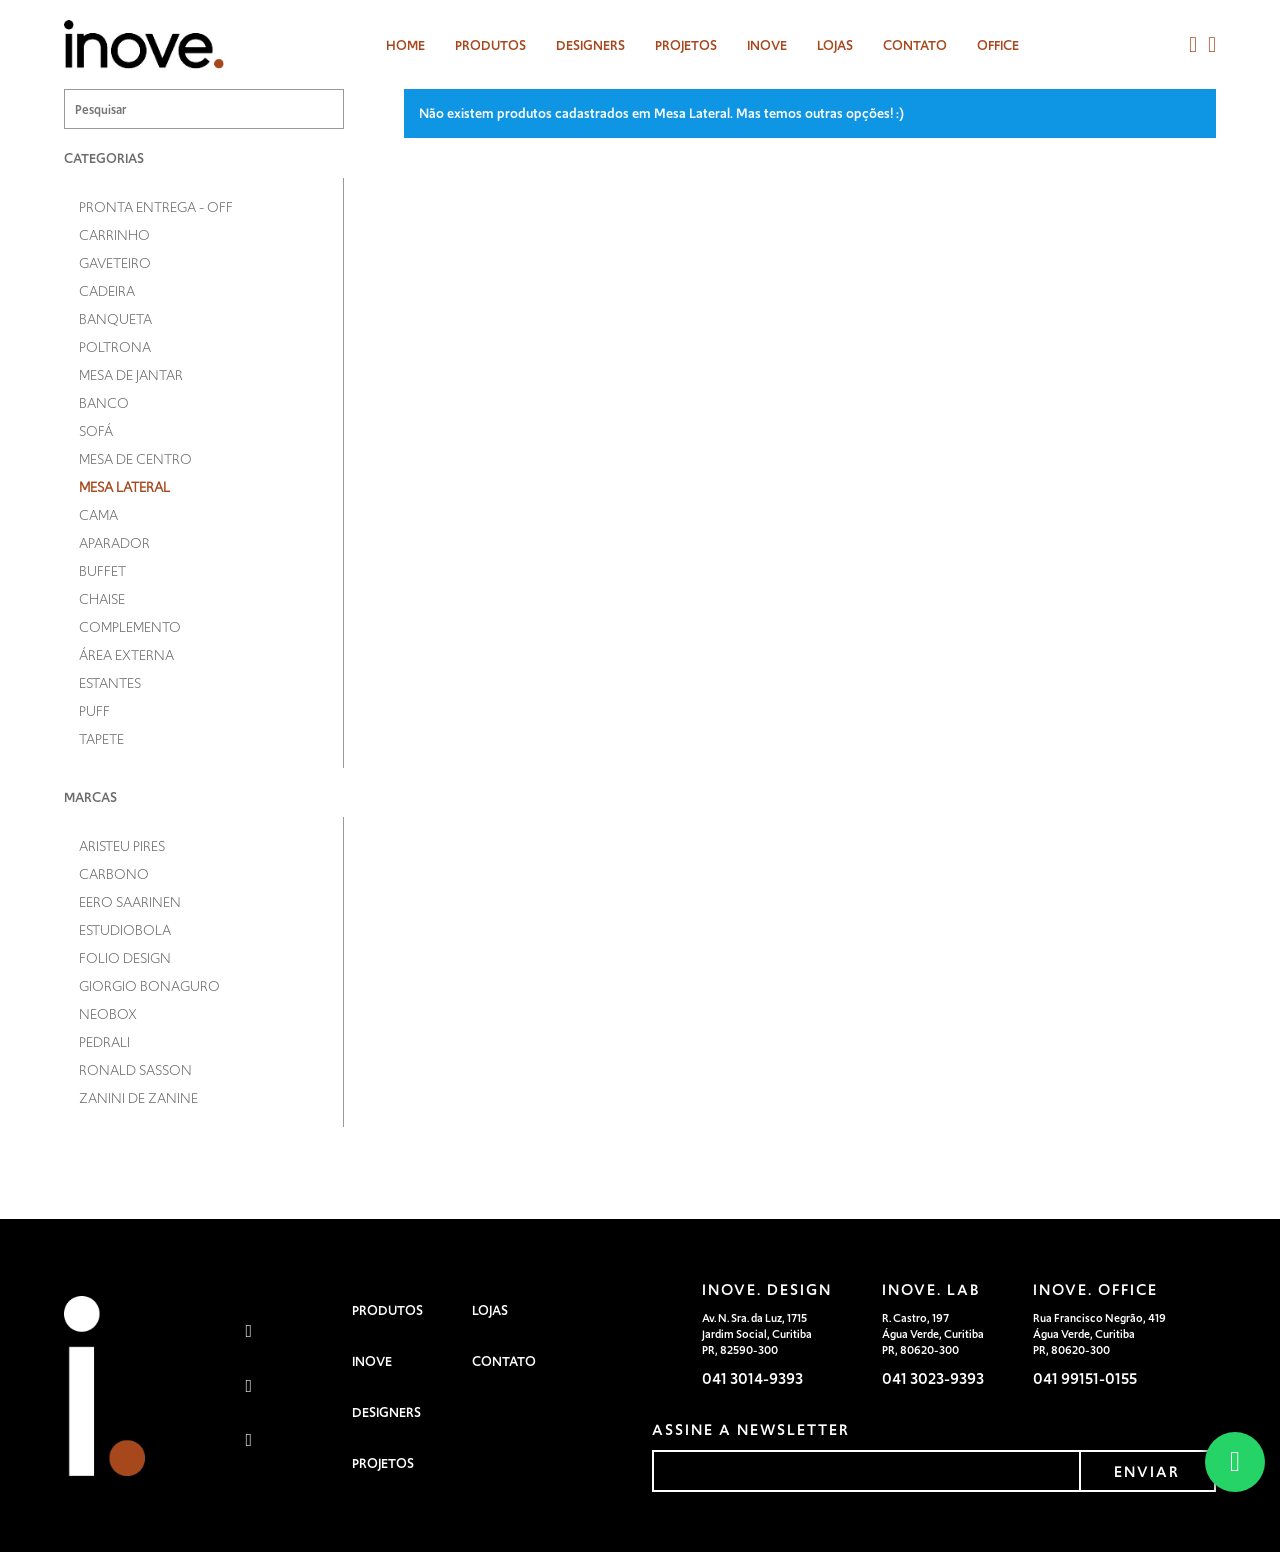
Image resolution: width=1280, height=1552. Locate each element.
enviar (1147, 1471)
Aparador (114, 543)
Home (405, 45)
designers (590, 45)
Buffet (102, 571)
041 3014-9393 (752, 1378)
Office (998, 45)
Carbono (114, 874)
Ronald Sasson (135, 1070)
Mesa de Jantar (131, 375)
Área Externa (126, 655)
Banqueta (115, 319)
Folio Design (125, 958)
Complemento (130, 627)
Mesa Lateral (124, 487)
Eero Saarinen (130, 902)
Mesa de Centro (135, 459)
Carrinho (114, 235)
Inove (767, 45)
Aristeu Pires (122, 846)
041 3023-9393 (933, 1378)
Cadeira (107, 291)
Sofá (96, 431)
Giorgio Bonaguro (149, 986)
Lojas (835, 45)
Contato (915, 45)
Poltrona (115, 347)
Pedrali (104, 1042)
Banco (104, 403)
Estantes (110, 683)
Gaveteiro (115, 263)
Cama (98, 515)
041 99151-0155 (1085, 1378)
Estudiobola (125, 930)
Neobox (108, 1014)
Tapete (101, 739)
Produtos (490, 45)
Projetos (686, 45)
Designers (386, 1412)
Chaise (102, 599)
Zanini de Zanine (138, 1098)
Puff (94, 711)
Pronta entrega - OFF (156, 207)
